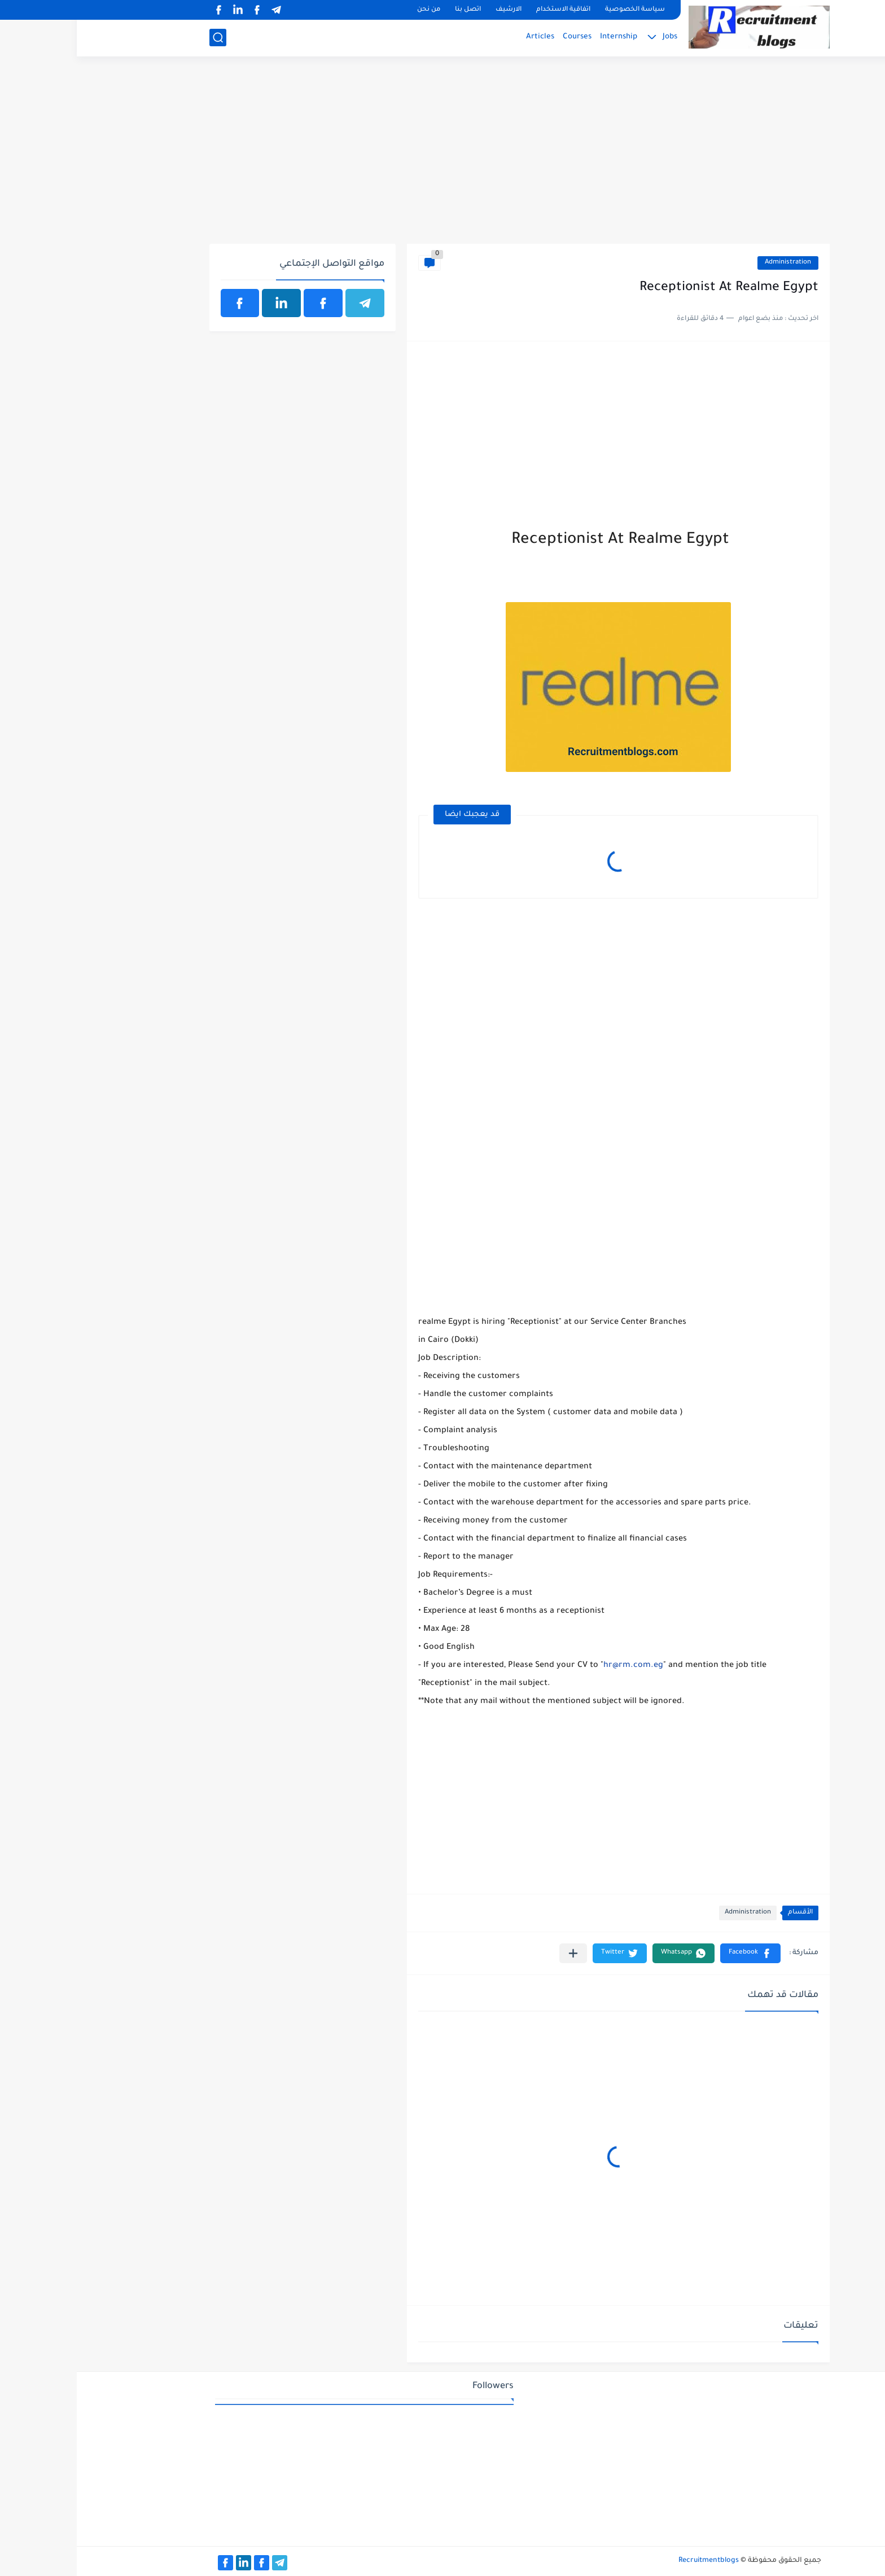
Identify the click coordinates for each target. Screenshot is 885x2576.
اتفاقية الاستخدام (486, 10)
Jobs (593, 37)
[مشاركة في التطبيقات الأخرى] (496, 1953)
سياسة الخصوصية (558, 10)
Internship (541, 37)
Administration (711, 262)
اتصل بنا (391, 10)
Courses (500, 37)
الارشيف (432, 10)
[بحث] (141, 37)
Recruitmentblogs (632, 2561)
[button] (673, 1953)
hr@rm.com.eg (556, 1665)
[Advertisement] (443, 156)
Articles (463, 37)
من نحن (351, 10)
